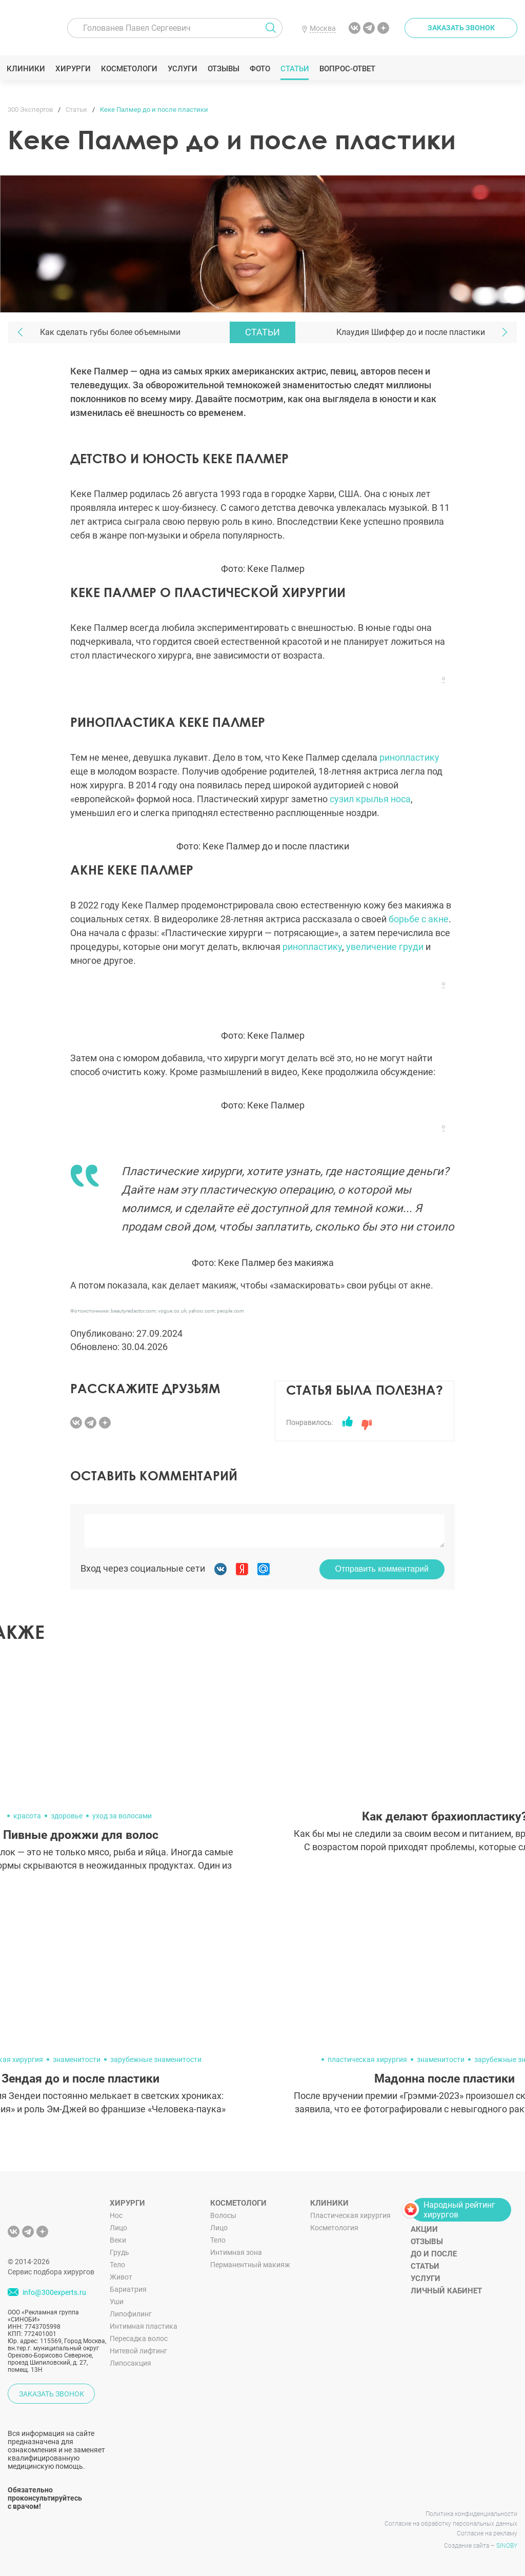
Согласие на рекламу (487, 2533)
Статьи (296, 68)
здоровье (67, 1816)
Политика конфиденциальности (471, 2514)
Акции (424, 2229)
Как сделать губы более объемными (110, 332)
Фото (261, 68)
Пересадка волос (139, 2338)
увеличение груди (384, 946)
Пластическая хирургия (350, 2215)
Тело (117, 2265)
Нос (116, 2215)
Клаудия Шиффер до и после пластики (410, 332)
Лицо (118, 2228)
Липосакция (130, 2363)
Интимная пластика (143, 2326)
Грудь (119, 2252)
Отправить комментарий (382, 1568)
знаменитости (76, 2059)
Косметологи (130, 68)
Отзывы (224, 68)
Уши (117, 2301)
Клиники (27, 68)
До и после (434, 2253)
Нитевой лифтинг (138, 2351)
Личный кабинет (446, 2290)
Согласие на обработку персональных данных (451, 2523)
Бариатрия (128, 2289)
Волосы (223, 2215)
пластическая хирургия (367, 2059)
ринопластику (409, 757)
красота (27, 1816)
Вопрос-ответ (348, 68)
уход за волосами (122, 1816)
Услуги (183, 68)
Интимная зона (236, 2252)
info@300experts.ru (54, 2292)
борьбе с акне (419, 919)
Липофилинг (131, 2314)
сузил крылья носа (370, 799)
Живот (121, 2277)
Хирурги (74, 68)
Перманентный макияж (250, 2265)
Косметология (334, 2228)
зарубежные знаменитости (155, 2059)
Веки (118, 2240)
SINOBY (506, 2545)
